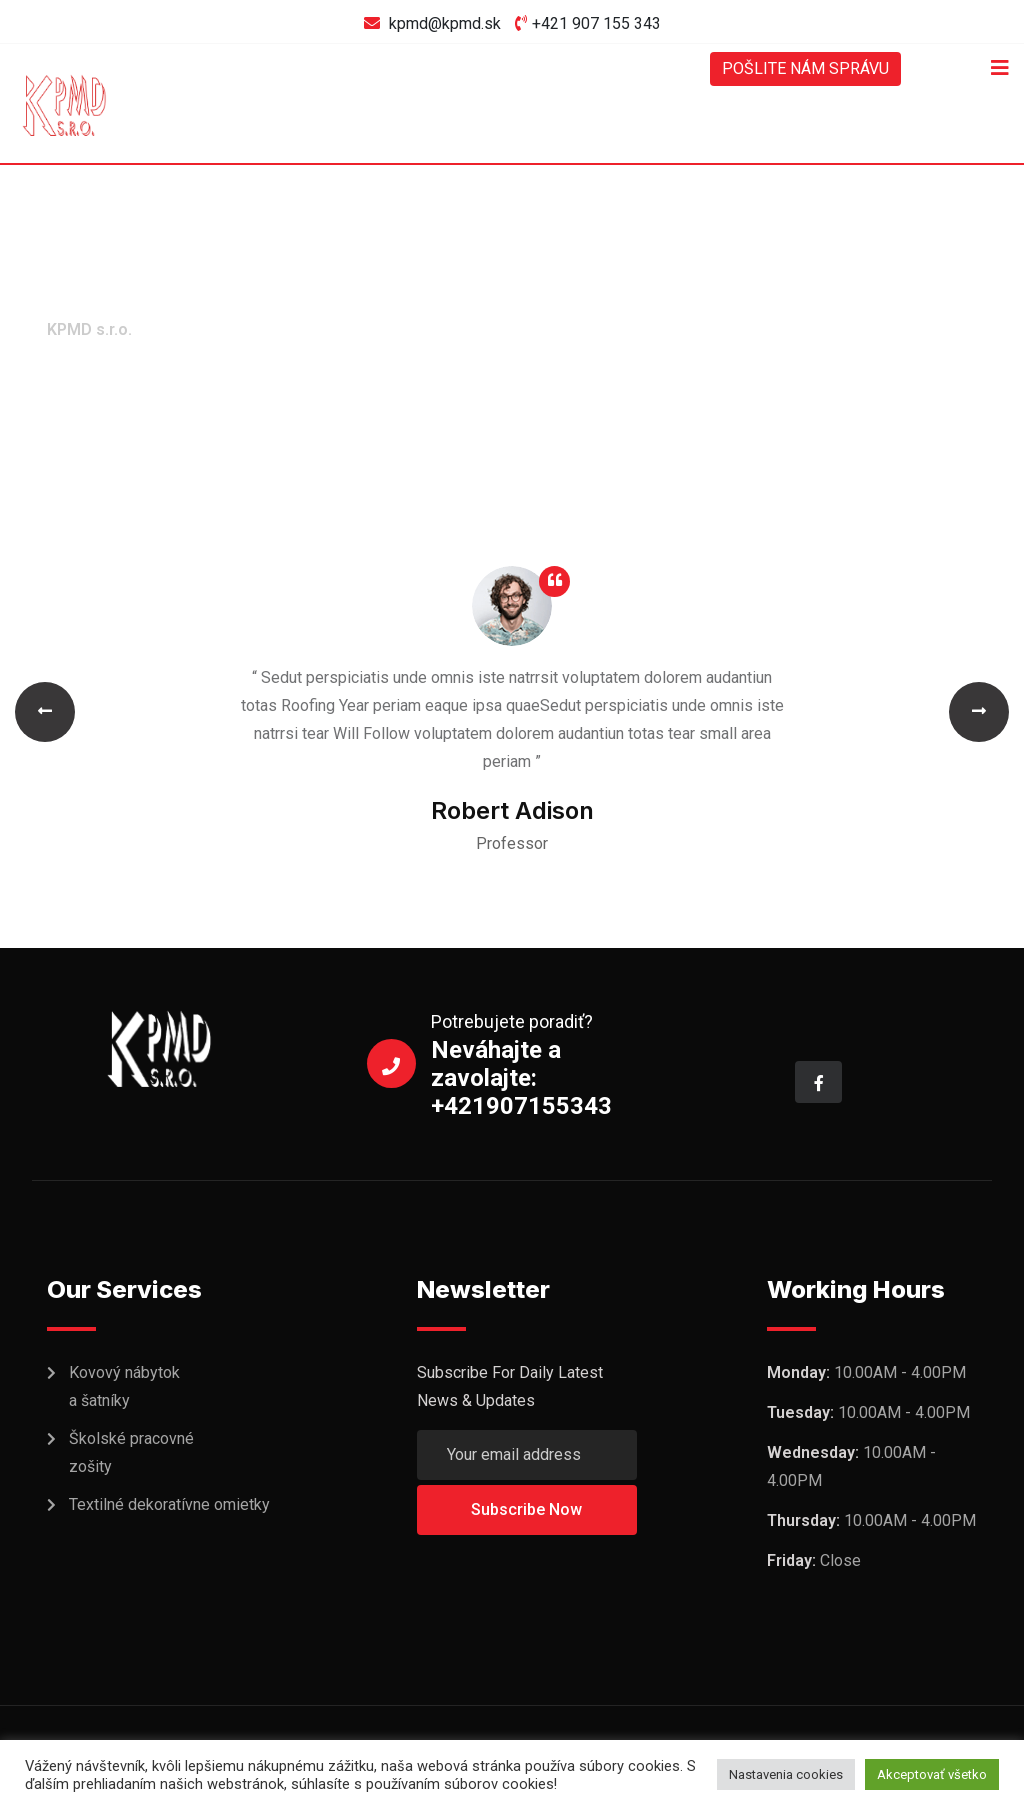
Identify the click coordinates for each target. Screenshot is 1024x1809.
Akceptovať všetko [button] (932, 1774)
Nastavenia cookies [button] (786, 1774)
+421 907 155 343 (596, 23)
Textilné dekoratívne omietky (169, 1504)
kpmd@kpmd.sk (445, 23)
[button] (45, 712)
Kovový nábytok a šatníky (124, 1386)
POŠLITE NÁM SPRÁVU (805, 68)
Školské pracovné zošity (131, 1452)
